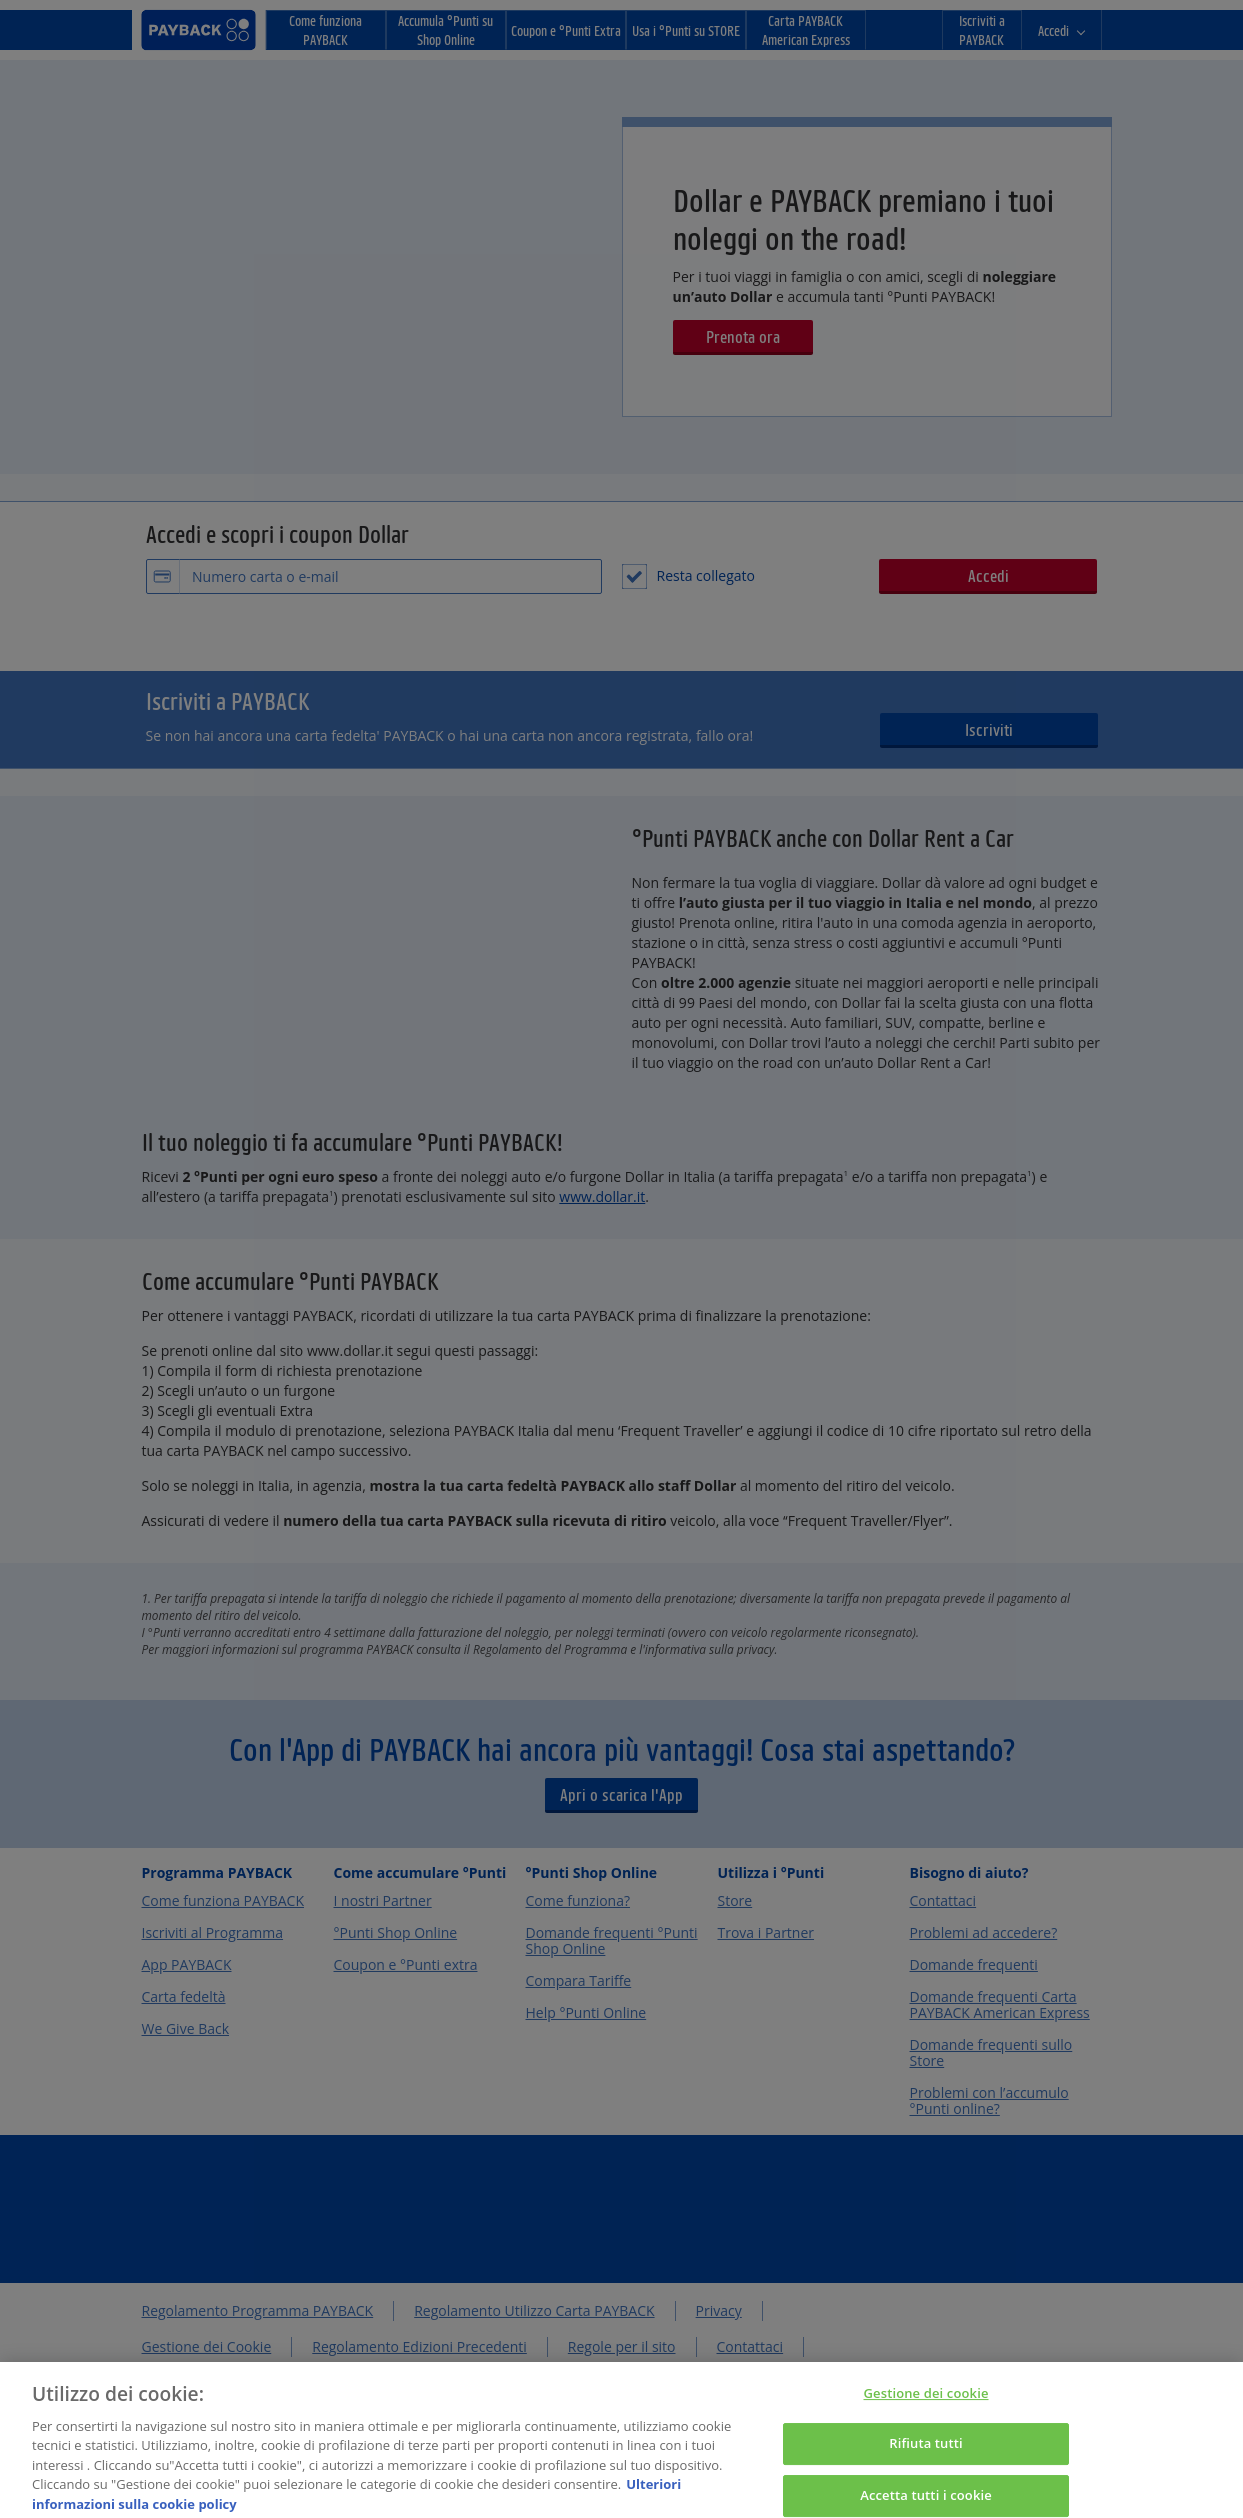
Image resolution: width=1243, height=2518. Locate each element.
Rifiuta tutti (926, 2456)
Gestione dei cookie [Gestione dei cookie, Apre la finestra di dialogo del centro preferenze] (926, 2405)
